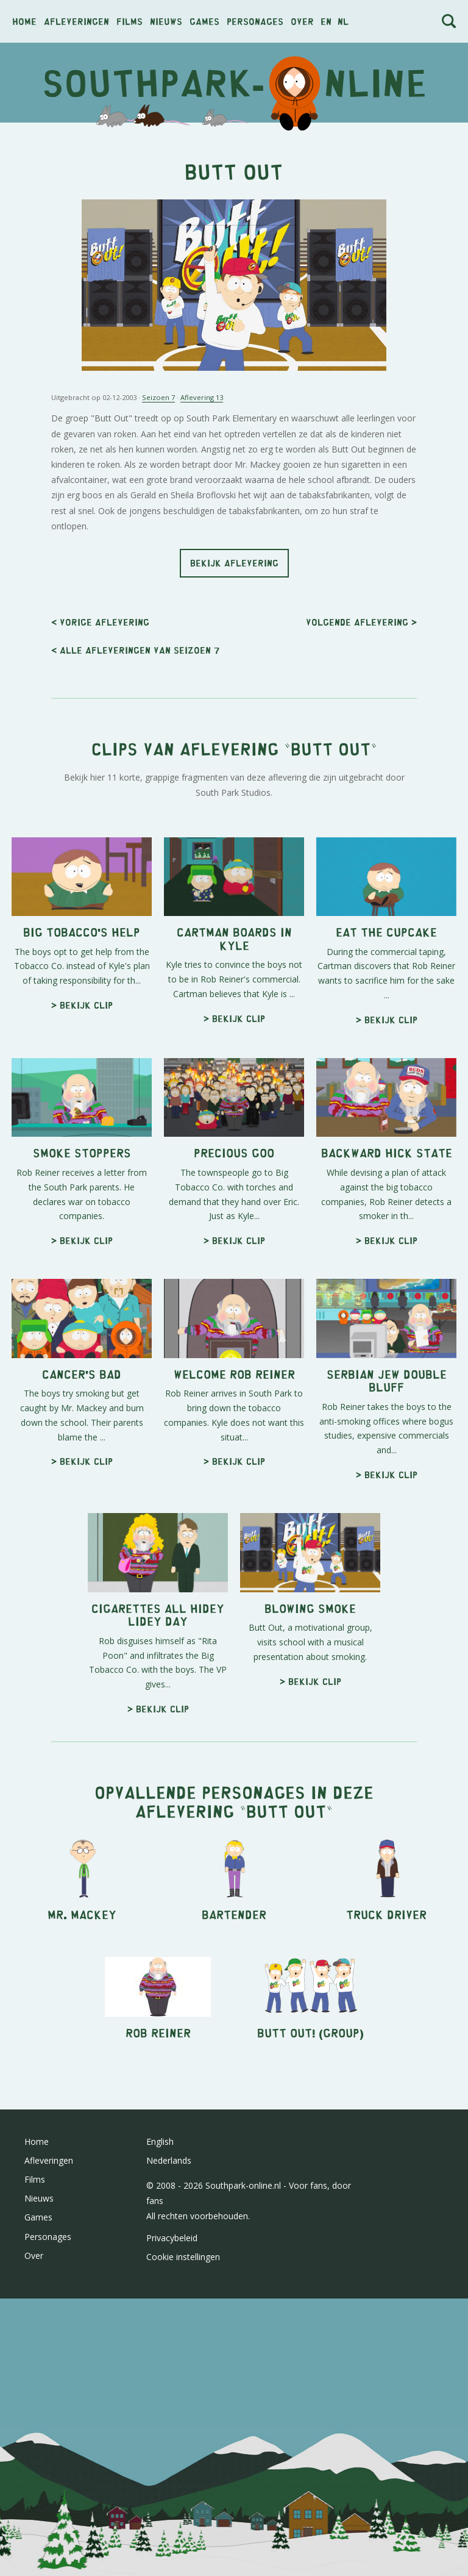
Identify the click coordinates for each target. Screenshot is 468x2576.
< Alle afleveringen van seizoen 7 (135, 650)
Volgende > (361, 622)
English (160, 2141)
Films (129, 21)
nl (343, 21)
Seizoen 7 (158, 397)
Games (204, 21)
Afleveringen (76, 21)
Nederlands (168, 2160)
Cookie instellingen (183, 2257)
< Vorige (100, 622)
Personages (255, 21)
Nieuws (166, 21)
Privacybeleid (171, 2238)
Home (24, 21)
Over (302, 21)
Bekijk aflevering (234, 562)
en (326, 21)
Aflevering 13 (201, 397)
